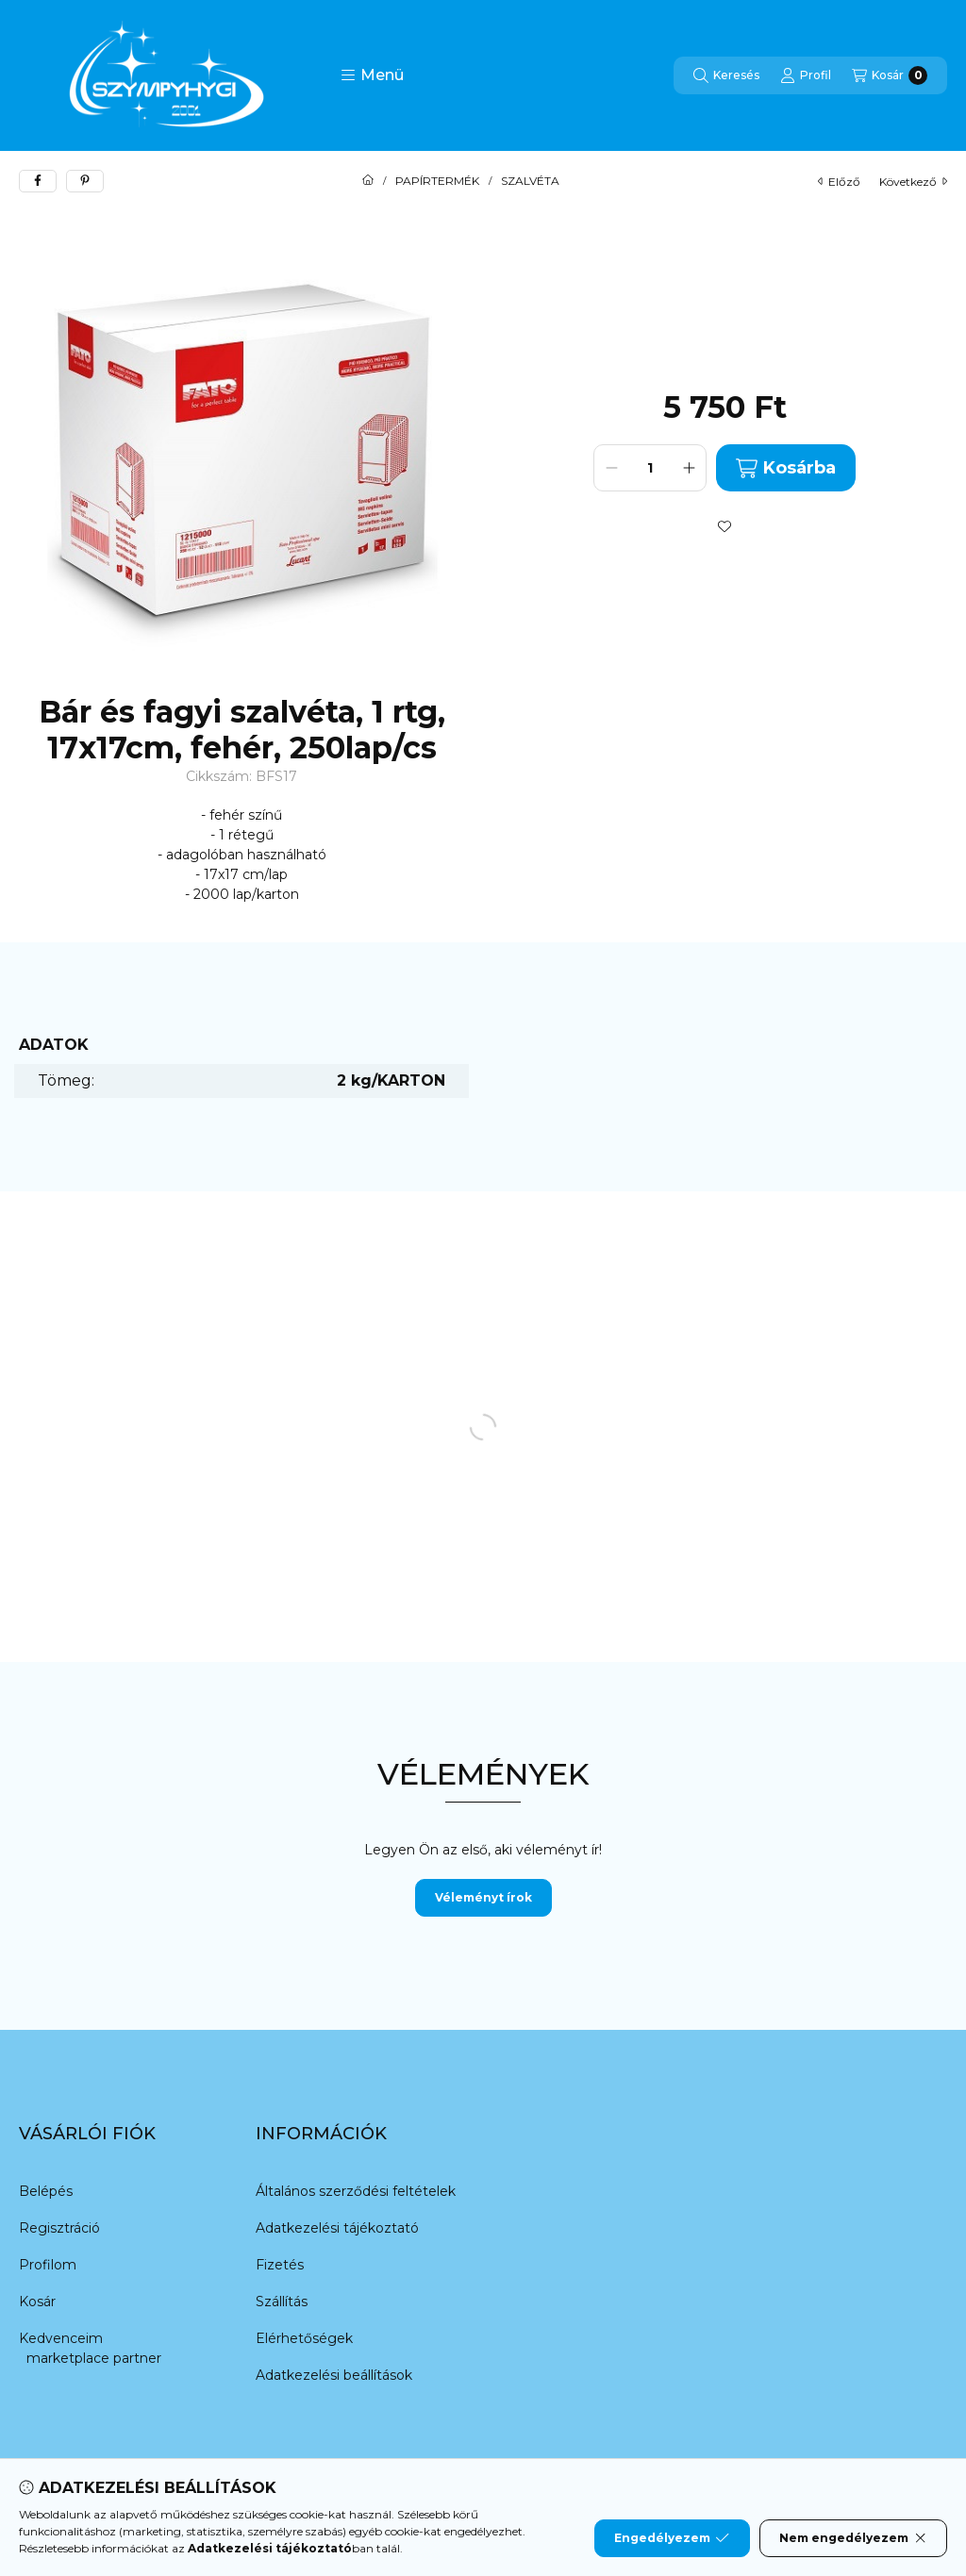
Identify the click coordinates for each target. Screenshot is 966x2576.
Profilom (47, 2264)
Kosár (37, 2301)
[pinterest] (85, 181)
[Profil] (805, 75)
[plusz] (688, 467)
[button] (372, 75)
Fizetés (280, 2264)
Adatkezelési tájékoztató (337, 2227)
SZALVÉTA (530, 181)
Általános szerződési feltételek (356, 2191)
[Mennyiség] (650, 467)
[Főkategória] (368, 181)
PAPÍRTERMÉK (437, 181)
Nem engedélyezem (853, 2538)
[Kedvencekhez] (724, 526)
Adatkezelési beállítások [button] (334, 2375)
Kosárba (785, 468)
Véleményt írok (483, 1897)
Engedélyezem (671, 2538)
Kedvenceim (61, 2338)
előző (839, 182)
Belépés (46, 2191)
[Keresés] (726, 75)
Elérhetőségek (304, 2338)
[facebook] (38, 181)
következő (913, 182)
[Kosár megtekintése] (889, 75)
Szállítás (282, 2301)
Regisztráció (59, 2227)
